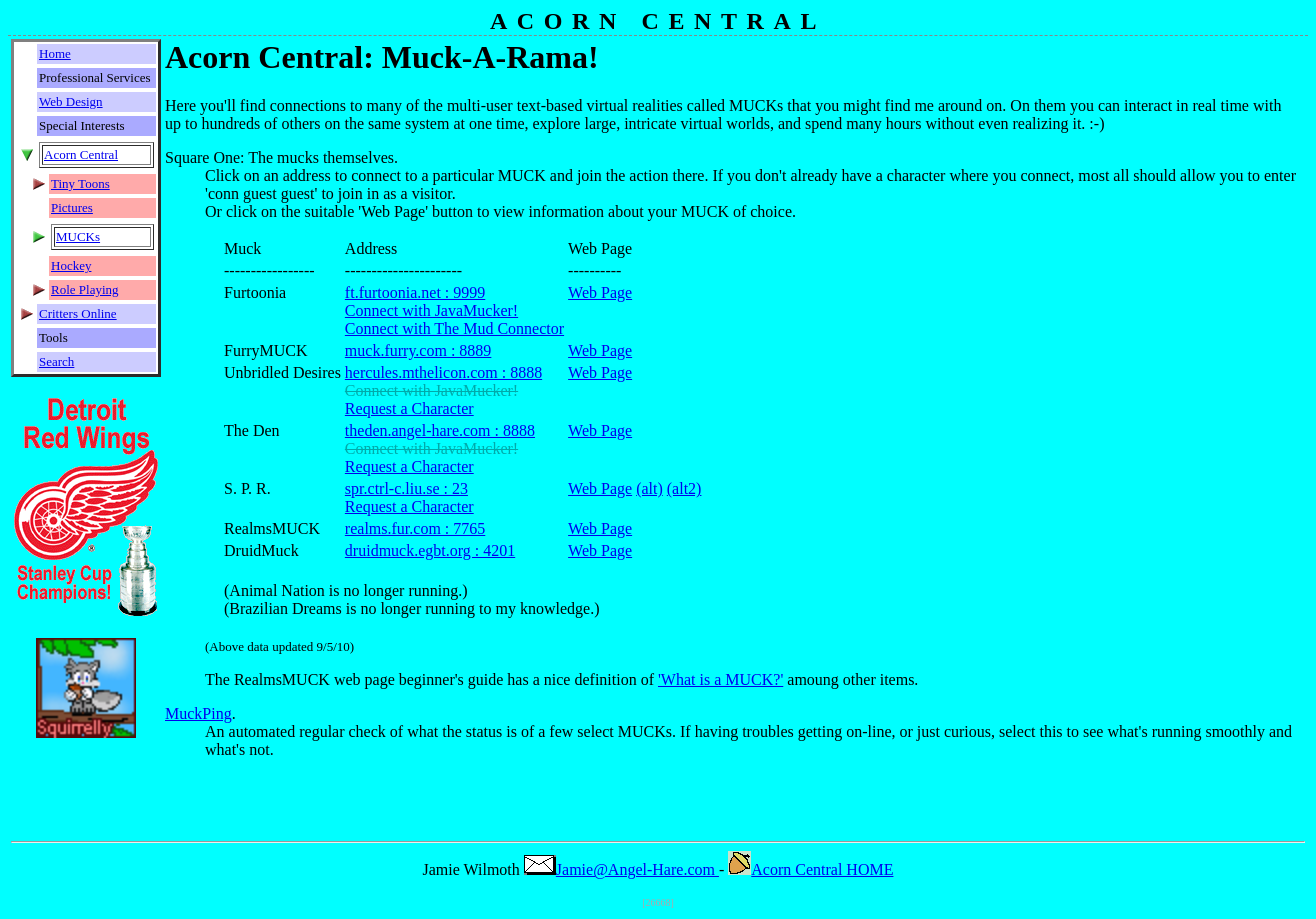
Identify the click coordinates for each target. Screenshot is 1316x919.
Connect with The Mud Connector (454, 328)
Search (56, 361)
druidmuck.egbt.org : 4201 (430, 550)
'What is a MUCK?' (720, 679)
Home (55, 53)
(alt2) (684, 488)
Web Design (71, 101)
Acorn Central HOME (810, 869)
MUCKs (78, 236)
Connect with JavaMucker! (431, 310)
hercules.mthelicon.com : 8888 (443, 372)
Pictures (72, 207)
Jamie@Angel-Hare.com (621, 869)
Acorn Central (81, 154)
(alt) (649, 488)
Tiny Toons (80, 183)
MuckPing (198, 713)
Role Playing (85, 289)
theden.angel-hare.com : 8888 (440, 430)
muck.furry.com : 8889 (418, 350)
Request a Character (409, 408)
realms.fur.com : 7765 (415, 528)
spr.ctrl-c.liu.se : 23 (406, 488)
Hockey (71, 265)
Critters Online (78, 313)
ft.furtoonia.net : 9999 (415, 292)
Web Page (600, 292)
